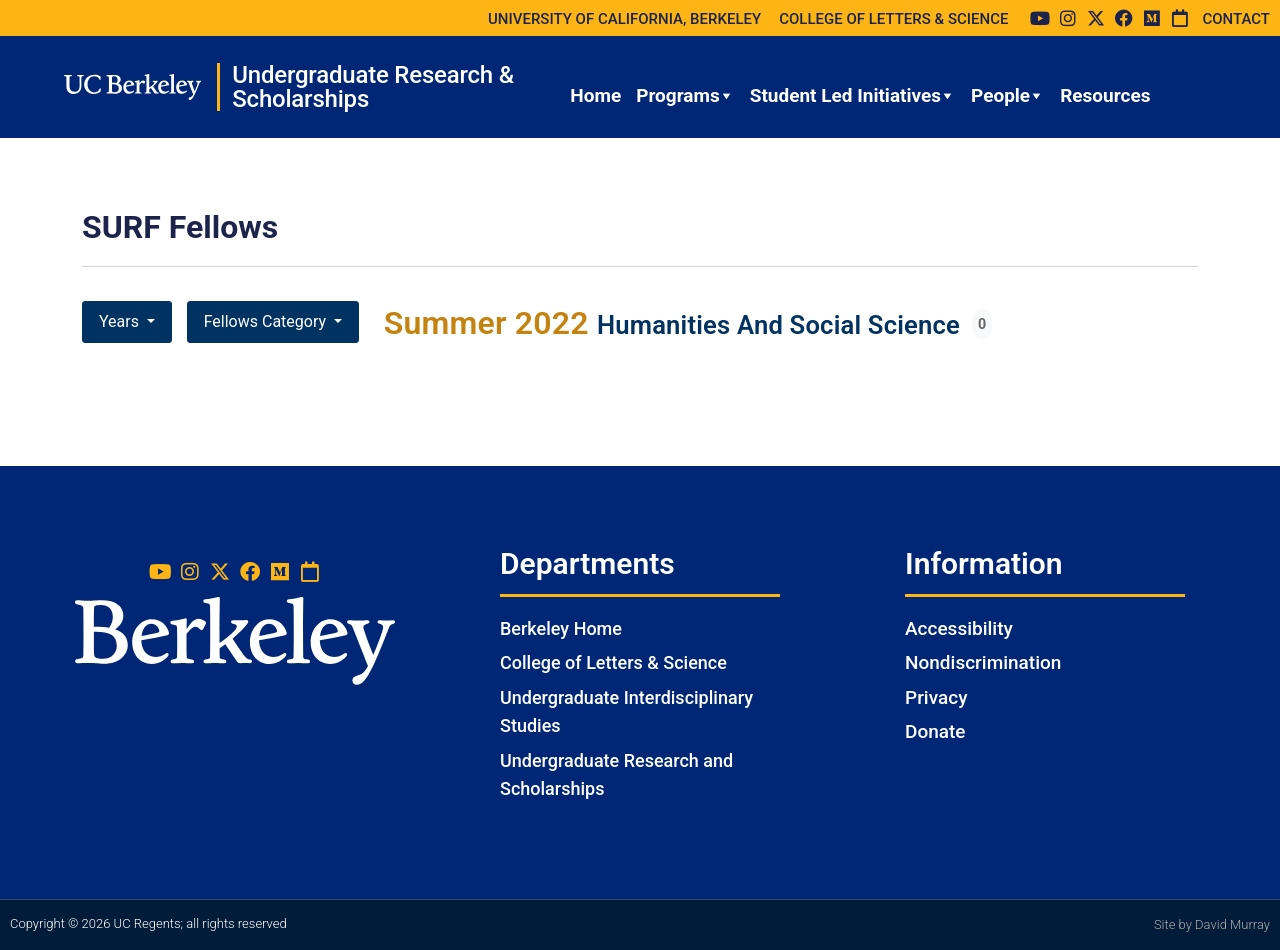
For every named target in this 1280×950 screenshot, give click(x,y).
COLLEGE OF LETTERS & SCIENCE (893, 19)
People (1008, 96)
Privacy (936, 697)
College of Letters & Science (613, 662)
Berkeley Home (561, 628)
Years (121, 321)
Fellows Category (267, 321)
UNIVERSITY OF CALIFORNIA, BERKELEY (624, 19)
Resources (1105, 95)
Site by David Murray (1212, 924)
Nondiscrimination (983, 662)
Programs (685, 96)
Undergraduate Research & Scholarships (373, 87)
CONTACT (1236, 19)
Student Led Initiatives (853, 96)
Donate (935, 731)
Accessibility (959, 628)
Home (595, 95)
